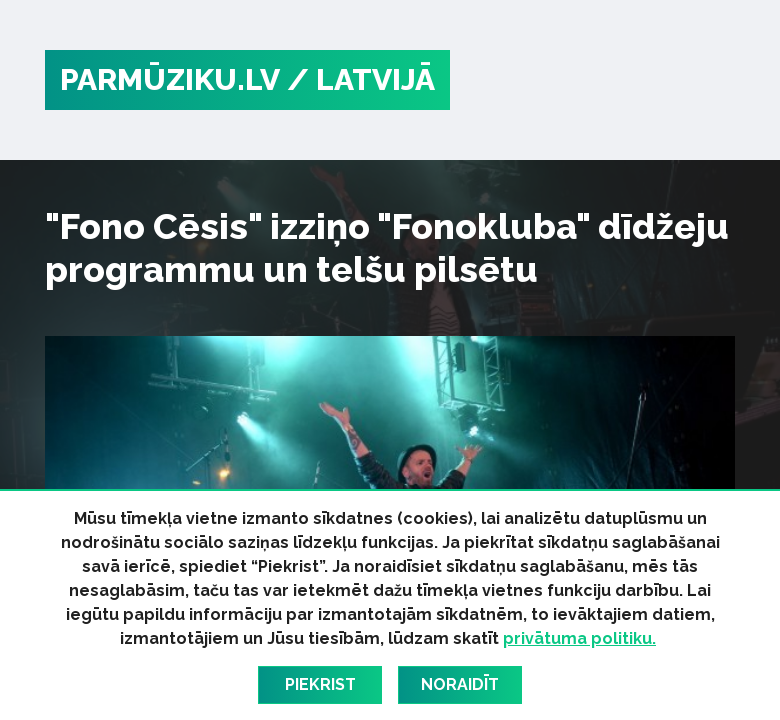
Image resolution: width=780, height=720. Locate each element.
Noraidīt (460, 684)
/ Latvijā (361, 79)
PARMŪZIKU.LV (170, 79)
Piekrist (320, 684)
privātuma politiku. (579, 638)
